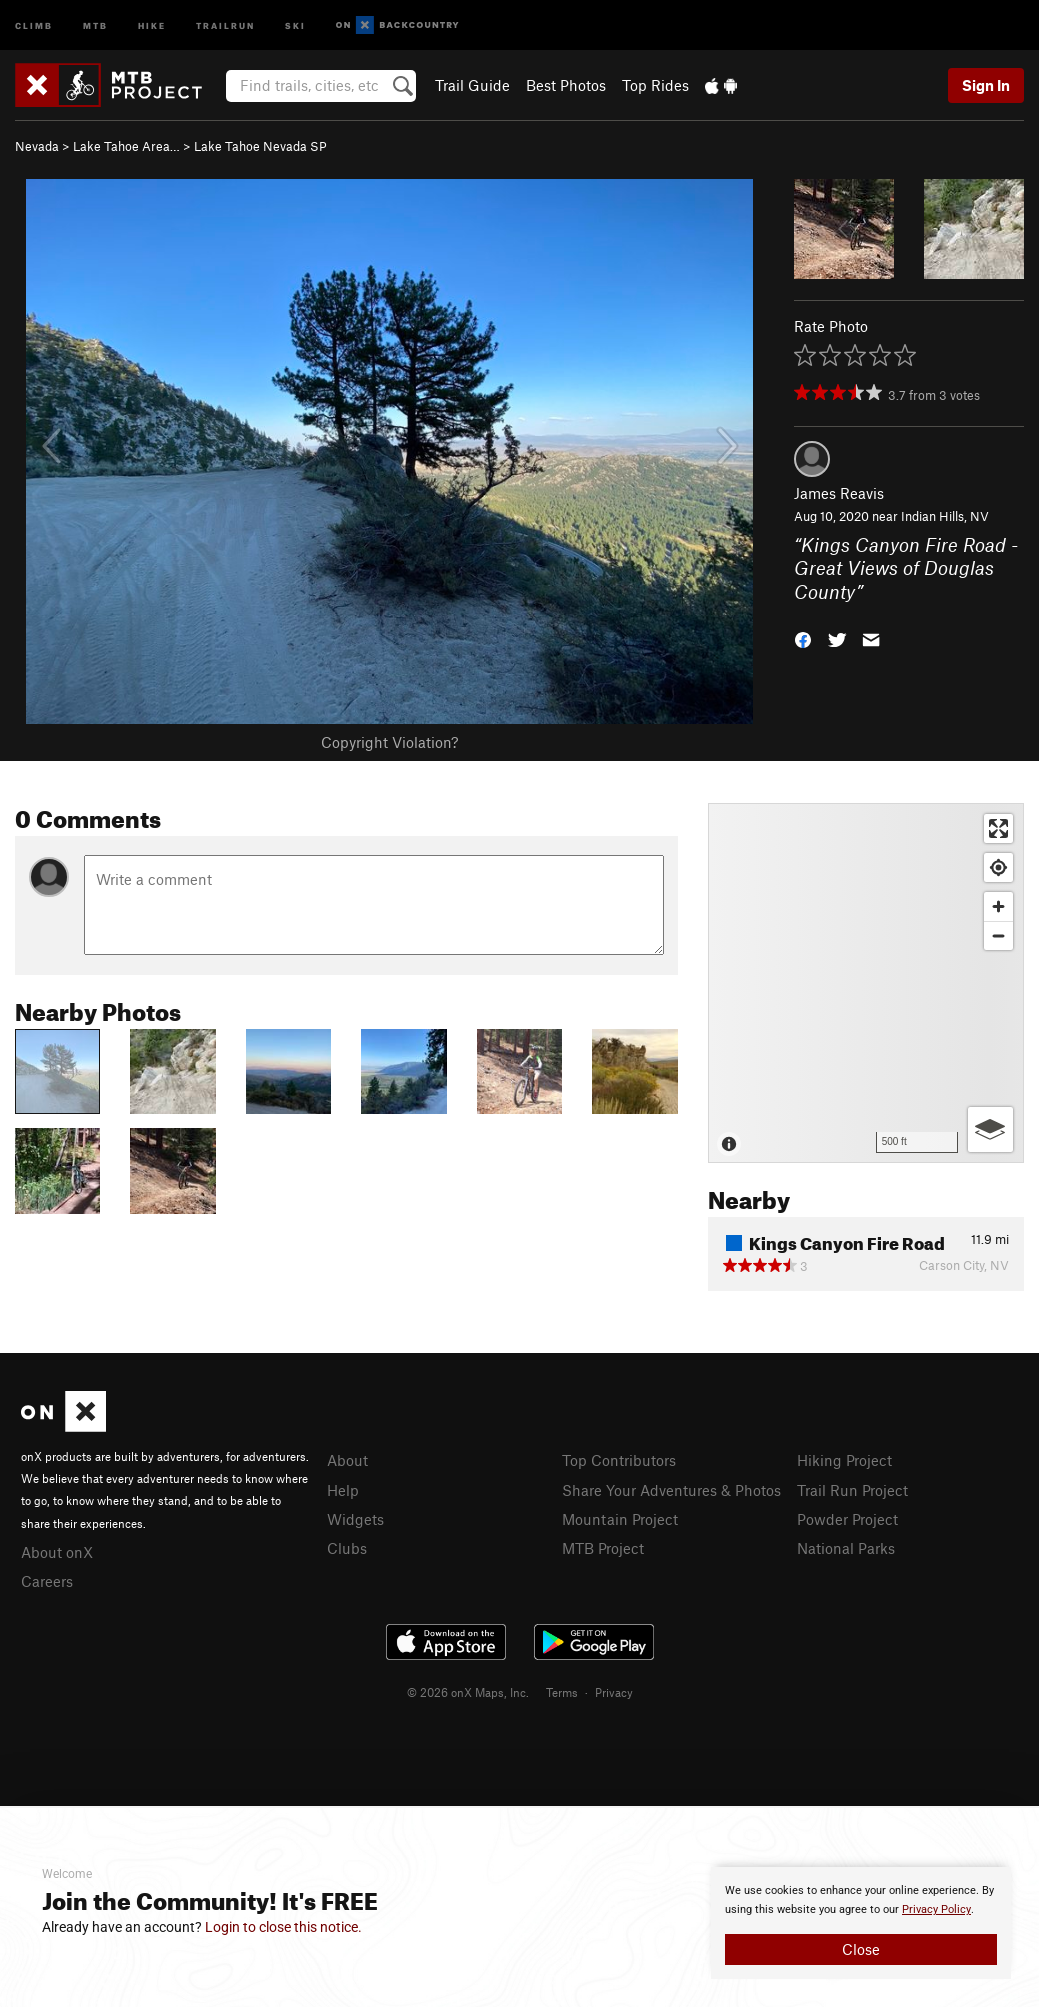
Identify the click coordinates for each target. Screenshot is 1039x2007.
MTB (95, 24)
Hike (152, 24)
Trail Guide (472, 85)
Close (861, 1949)
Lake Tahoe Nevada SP (260, 146)
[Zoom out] (998, 935)
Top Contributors (619, 1460)
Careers (47, 1581)
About (347, 1460)
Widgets (355, 1519)
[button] (803, 638)
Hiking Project (844, 1460)
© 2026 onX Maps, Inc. (468, 1692)
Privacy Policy (936, 1909)
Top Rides (655, 85)
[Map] (866, 983)
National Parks (846, 1548)
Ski (295, 24)
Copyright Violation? (389, 742)
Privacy (614, 1692)
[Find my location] (998, 867)
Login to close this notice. (283, 1927)
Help (343, 1490)
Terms (562, 1692)
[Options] (990, 1129)
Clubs (347, 1548)
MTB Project (603, 1548)
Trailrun (225, 24)
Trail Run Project (852, 1490)
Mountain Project (620, 1519)
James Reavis (839, 493)
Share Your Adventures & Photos (671, 1490)
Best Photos (566, 85)
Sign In (986, 85)
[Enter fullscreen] (998, 828)
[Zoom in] (998, 906)
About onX (57, 1552)
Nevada (37, 146)
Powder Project (847, 1519)
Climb (34, 24)
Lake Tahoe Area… (126, 146)
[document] (861, 1923)
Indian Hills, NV (945, 516)
